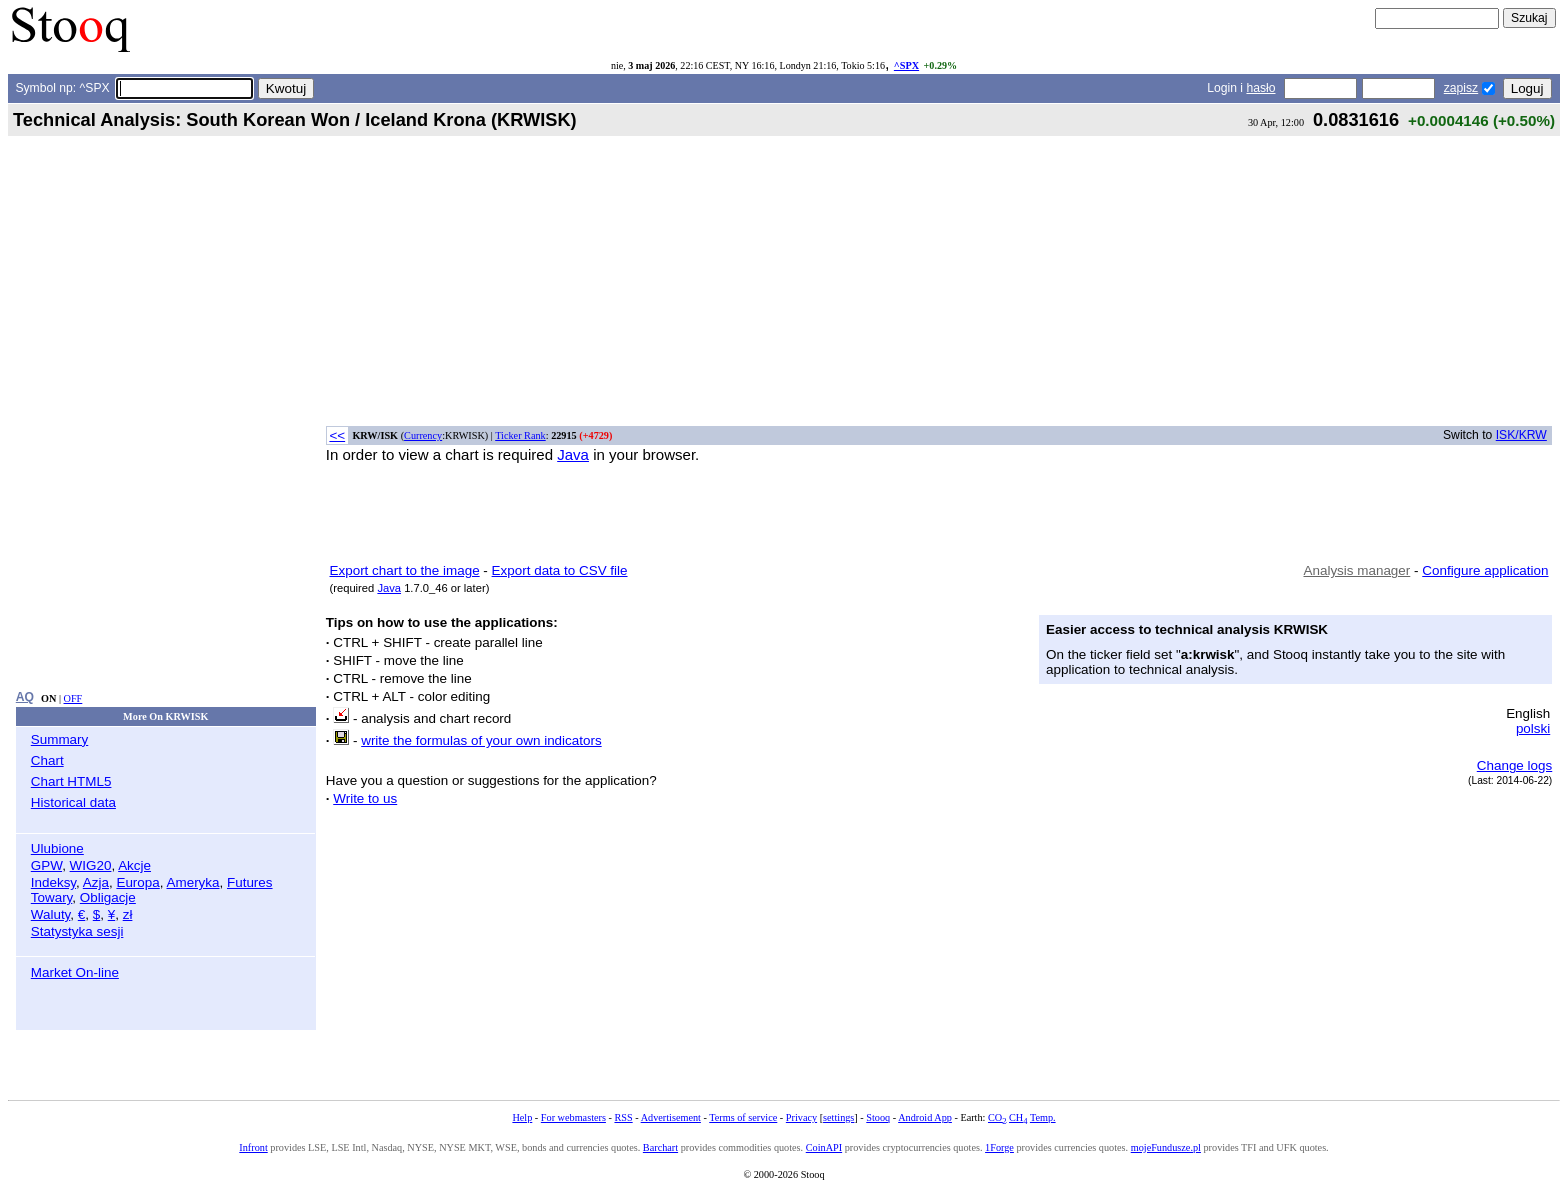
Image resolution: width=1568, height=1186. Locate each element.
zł (128, 914)
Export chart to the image (405, 570)
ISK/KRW (1521, 435)
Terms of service (743, 1117)
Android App (925, 1117)
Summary (60, 739)
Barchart (660, 1147)
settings (838, 1117)
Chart (47, 760)
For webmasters (573, 1117)
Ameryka (193, 882)
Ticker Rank (520, 435)
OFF (73, 698)
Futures (250, 882)
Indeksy (53, 882)
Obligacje (108, 897)
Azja (96, 882)
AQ (25, 697)
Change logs (1514, 765)
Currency (423, 435)
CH (1018, 1117)
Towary (52, 897)
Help (522, 1117)
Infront (253, 1147)
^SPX (906, 65)
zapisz (1461, 88)
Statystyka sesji (77, 931)
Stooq (878, 1117)
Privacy (801, 1117)
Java (573, 454)
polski (1533, 728)
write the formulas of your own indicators (481, 740)
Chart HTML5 (71, 781)
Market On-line (75, 972)
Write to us (365, 798)
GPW (46, 865)
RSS (623, 1117)
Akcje (134, 865)
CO (997, 1117)
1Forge (999, 1147)
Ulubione (57, 848)
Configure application (1485, 570)
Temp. (1043, 1117)
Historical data (73, 802)
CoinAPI (824, 1147)
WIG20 (91, 865)
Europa (137, 882)
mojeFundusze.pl (1166, 1147)
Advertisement (671, 1117)
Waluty (51, 914)
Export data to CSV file (560, 570)
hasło (1260, 88)
